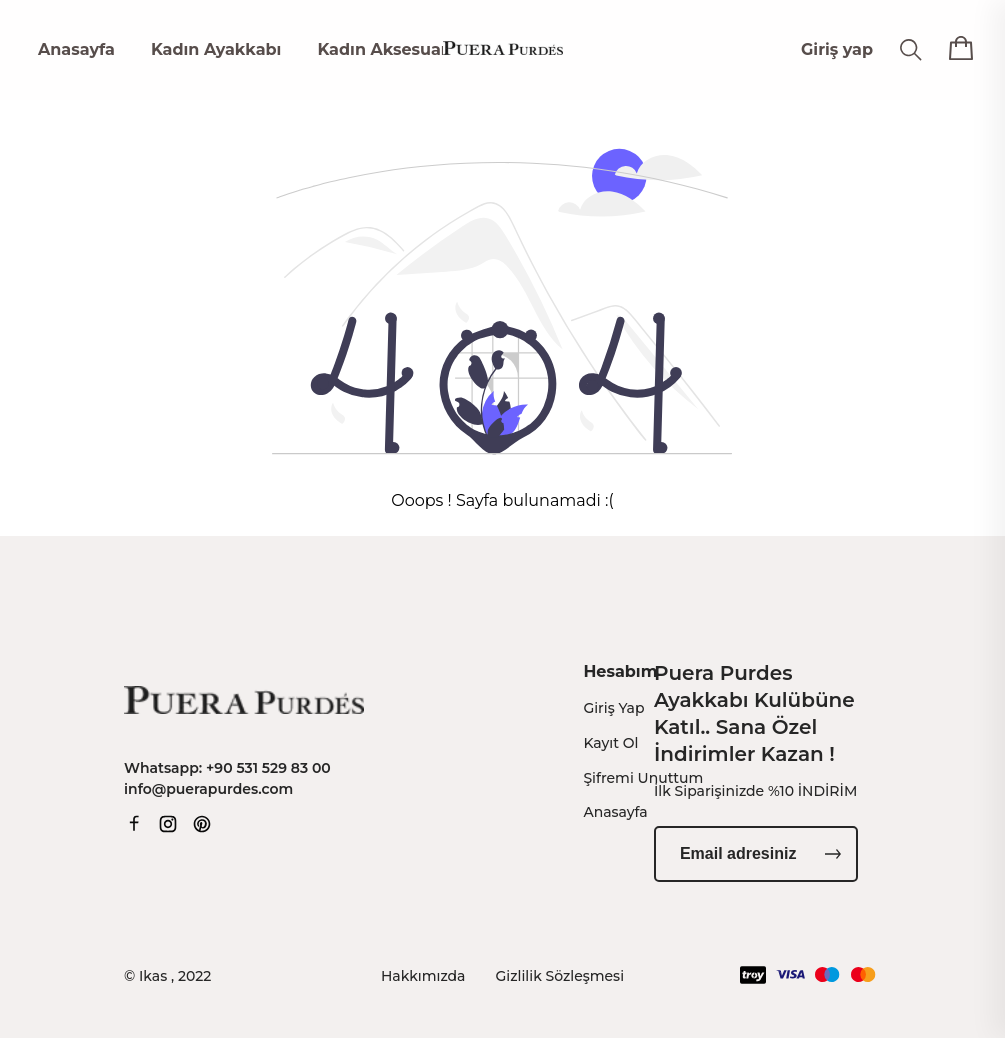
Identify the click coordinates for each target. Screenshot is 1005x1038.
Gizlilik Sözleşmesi (560, 976)
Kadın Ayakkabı (216, 49)
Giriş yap (837, 49)
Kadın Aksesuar (382, 49)
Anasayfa (76, 49)
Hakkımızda (423, 976)
